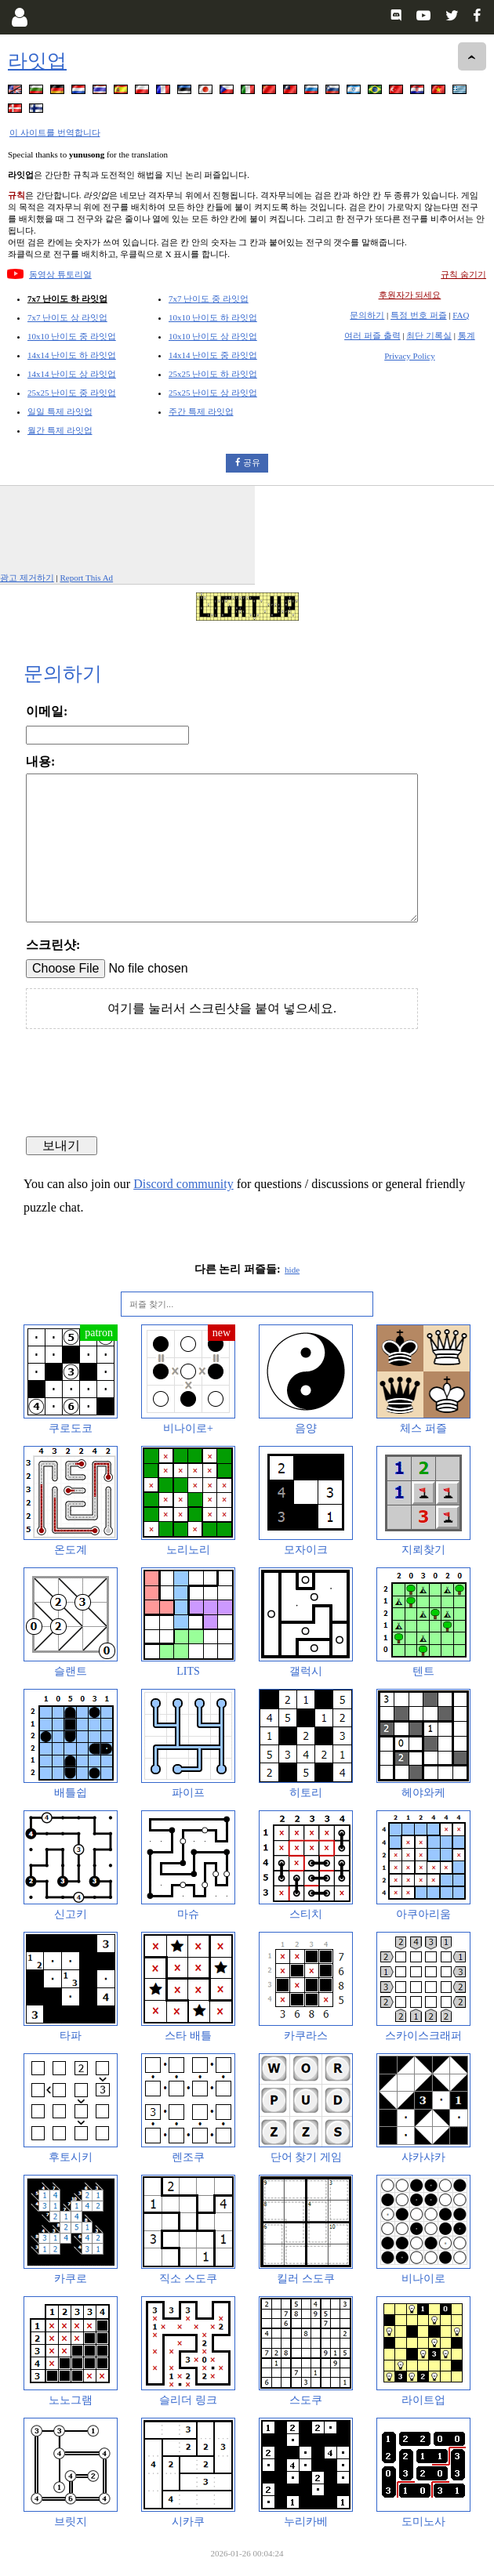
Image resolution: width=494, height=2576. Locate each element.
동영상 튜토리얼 (60, 274)
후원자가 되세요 (410, 294)
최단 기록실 (429, 335)
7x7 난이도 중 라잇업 (209, 298)
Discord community (183, 1183)
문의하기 (367, 315)
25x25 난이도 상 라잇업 (213, 392)
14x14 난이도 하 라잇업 (71, 355)
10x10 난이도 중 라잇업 (71, 336)
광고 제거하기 (27, 577)
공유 (251, 462)
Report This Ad (86, 577)
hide (292, 1269)
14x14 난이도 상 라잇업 (71, 374)
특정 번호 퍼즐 (418, 315)
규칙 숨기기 (463, 274)
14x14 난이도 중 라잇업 (213, 355)
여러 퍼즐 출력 (372, 335)
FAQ (460, 315)
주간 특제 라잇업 (201, 411)
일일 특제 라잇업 (60, 411)
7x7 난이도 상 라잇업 (67, 317)
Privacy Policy (409, 355)
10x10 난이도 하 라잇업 (213, 317)
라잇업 (37, 60)
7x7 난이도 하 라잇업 (67, 298)
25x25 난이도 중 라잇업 (71, 392)
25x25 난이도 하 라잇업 (213, 374)
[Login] (19, 17)
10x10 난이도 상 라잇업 (213, 336)
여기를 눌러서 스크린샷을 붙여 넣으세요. (221, 1008)
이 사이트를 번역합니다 (54, 132)
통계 (466, 335)
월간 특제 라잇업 (60, 430)
